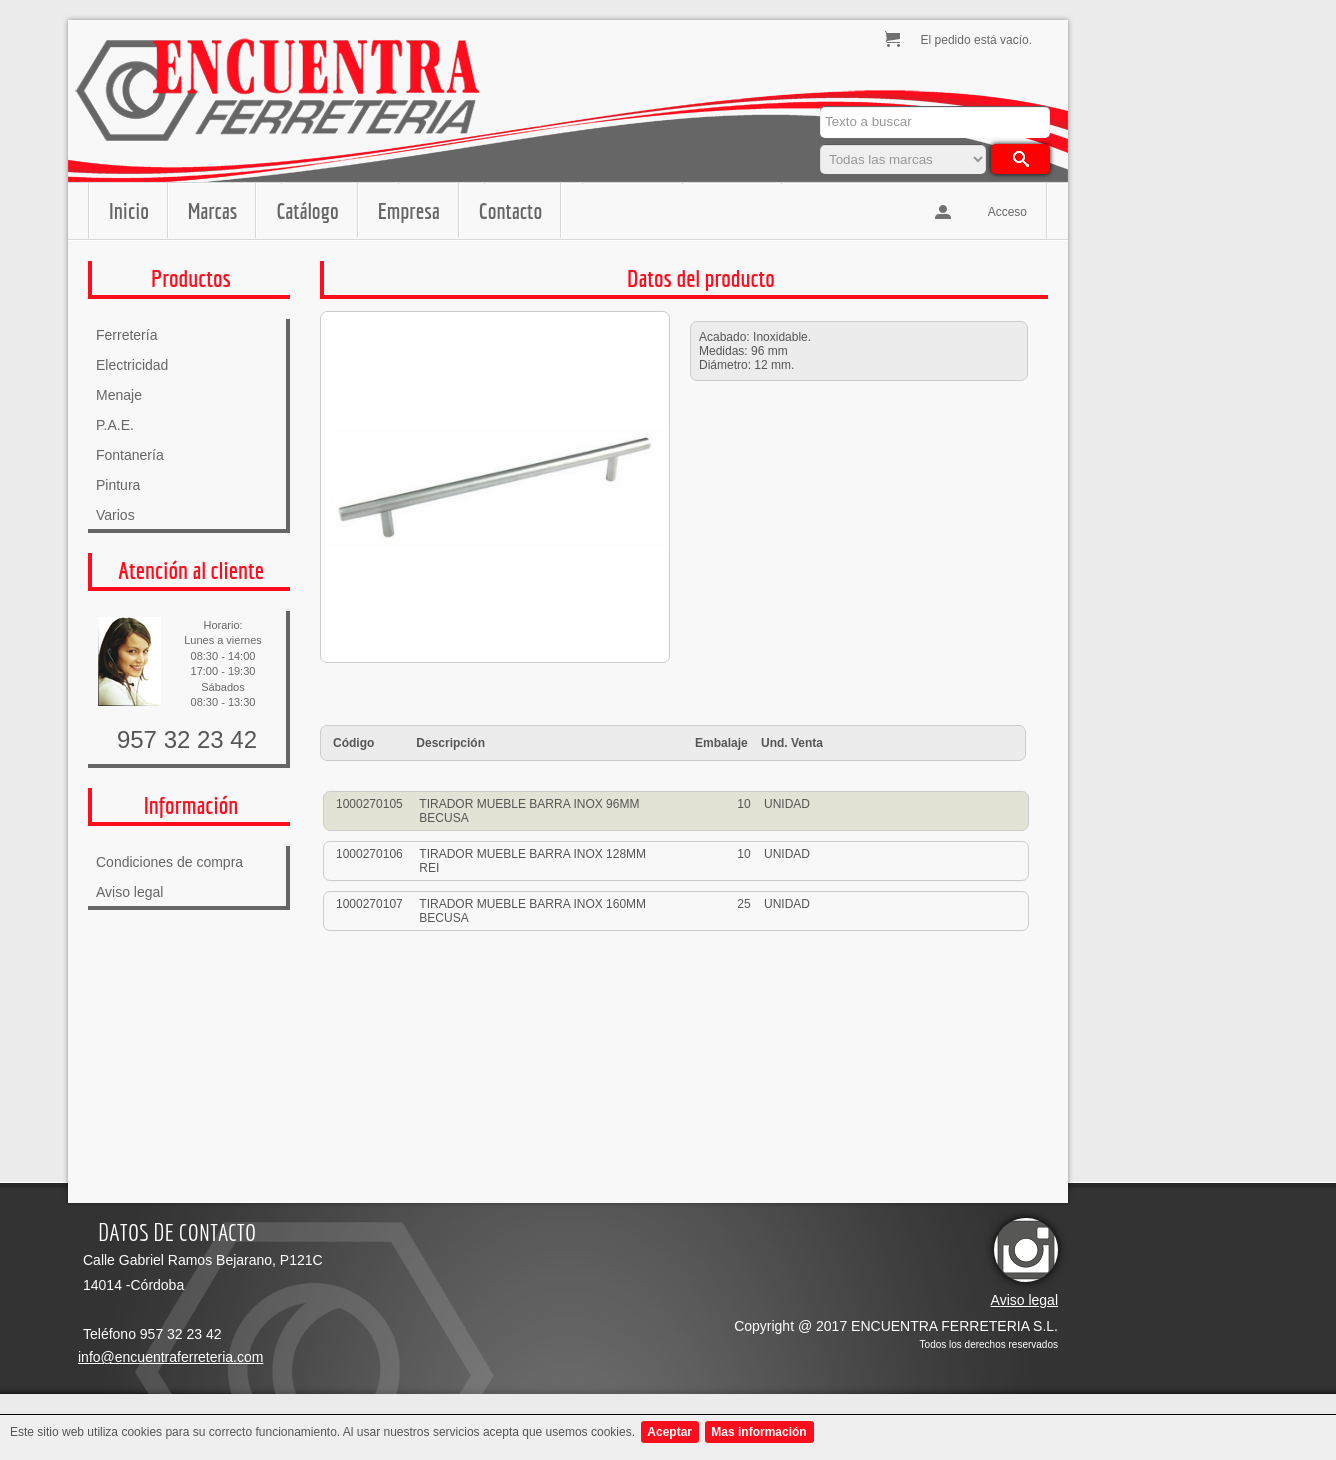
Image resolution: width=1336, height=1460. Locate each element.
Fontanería (130, 455)
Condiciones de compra (169, 862)
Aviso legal (129, 892)
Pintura (118, 485)
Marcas (212, 210)
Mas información (758, 1432)
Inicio (129, 210)
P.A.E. (115, 425)
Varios (115, 515)
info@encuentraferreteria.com (170, 1357)
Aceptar (669, 1432)
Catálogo (307, 210)
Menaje (119, 395)
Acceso (1007, 212)
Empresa (409, 210)
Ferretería (126, 335)
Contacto (510, 210)
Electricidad (132, 365)
